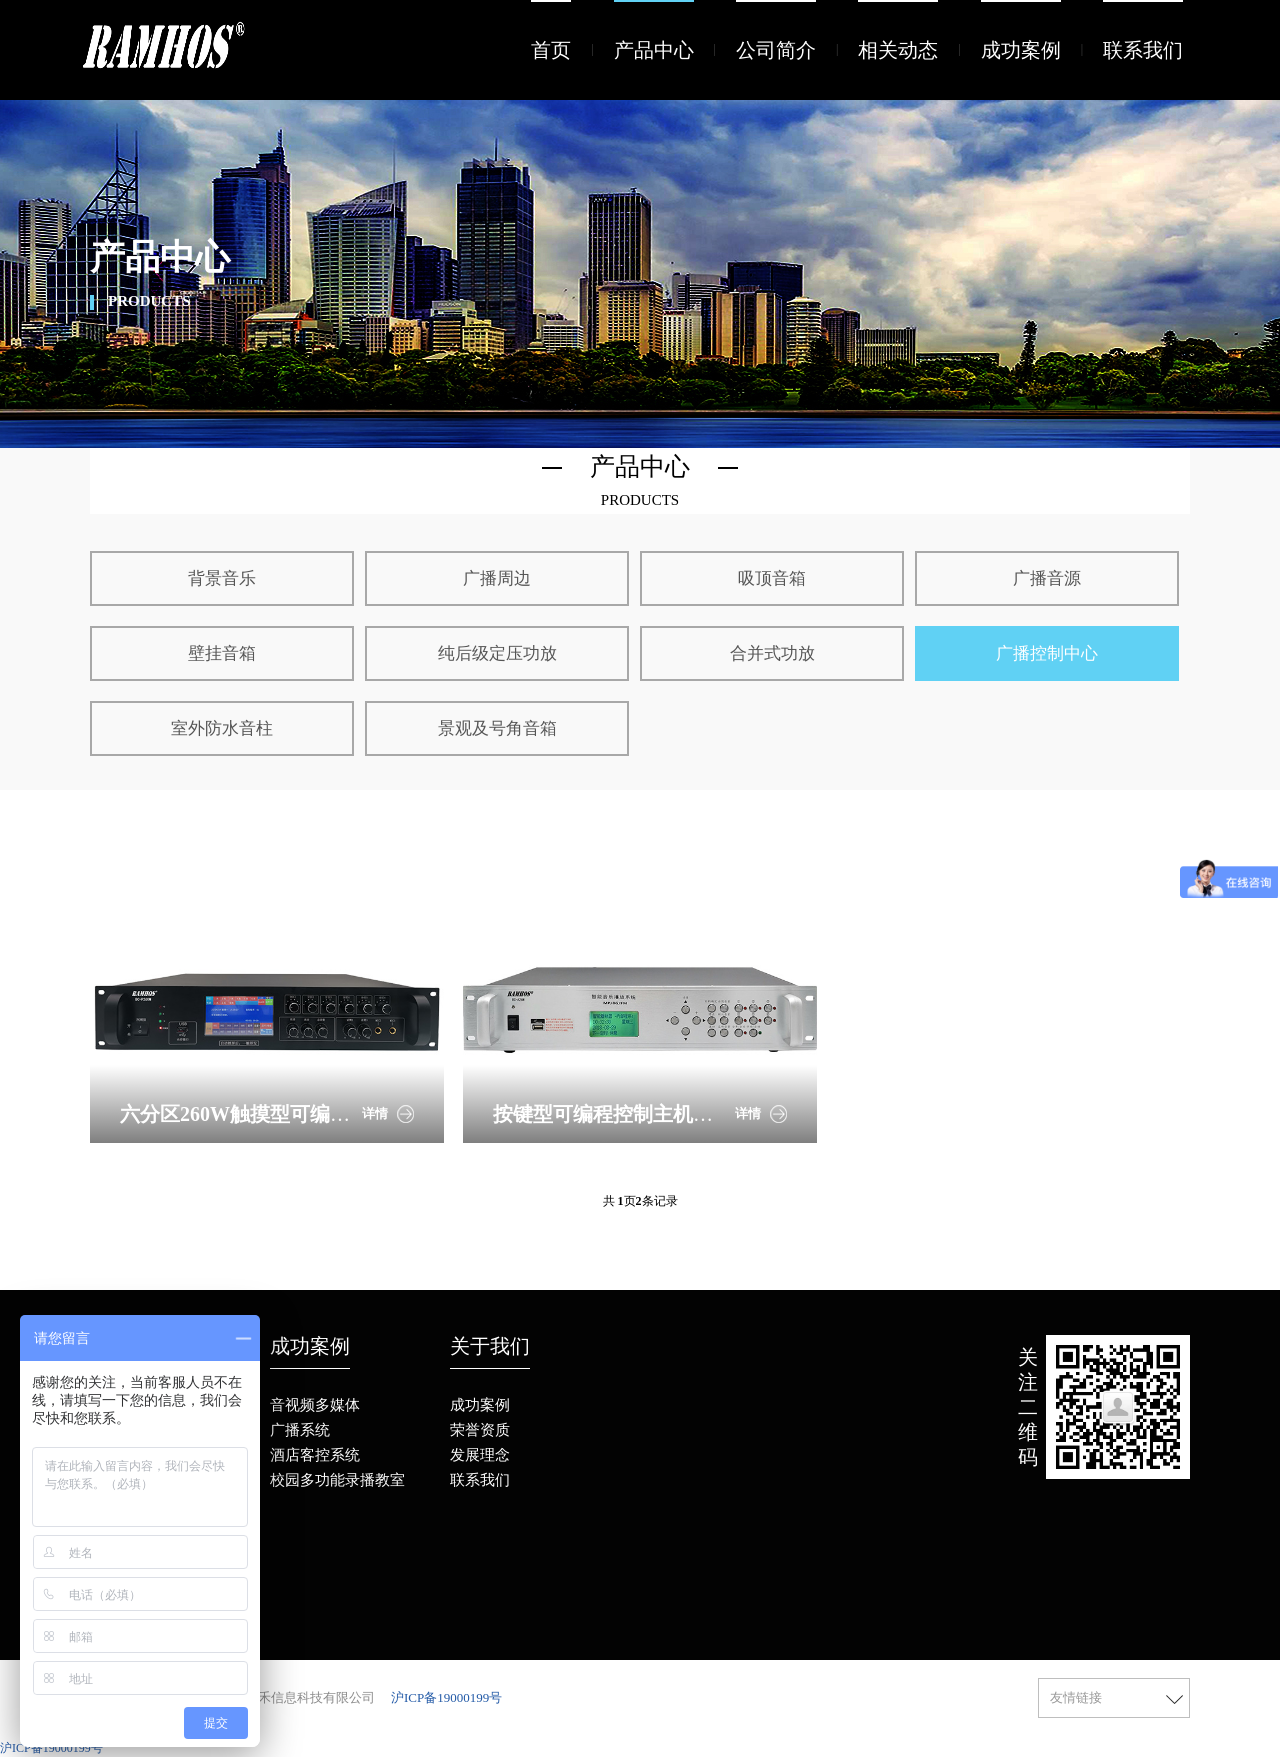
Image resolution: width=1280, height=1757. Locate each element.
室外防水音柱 (222, 728)
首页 (551, 50)
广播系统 (300, 1430)
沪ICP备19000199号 (446, 1697)
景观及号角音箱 (497, 728)
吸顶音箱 (772, 578)
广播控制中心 (1047, 653)
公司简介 (776, 50)
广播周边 (497, 578)
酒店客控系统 (315, 1455)
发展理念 (480, 1455)
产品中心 (654, 50)
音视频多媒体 (315, 1405)
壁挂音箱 (222, 653)
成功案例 (1021, 50)
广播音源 (1047, 578)
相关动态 (898, 50)
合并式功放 (772, 653)
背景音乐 (222, 578)
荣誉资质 (480, 1430)
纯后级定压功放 (497, 653)
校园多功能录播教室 (337, 1480)
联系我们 (1143, 50)
